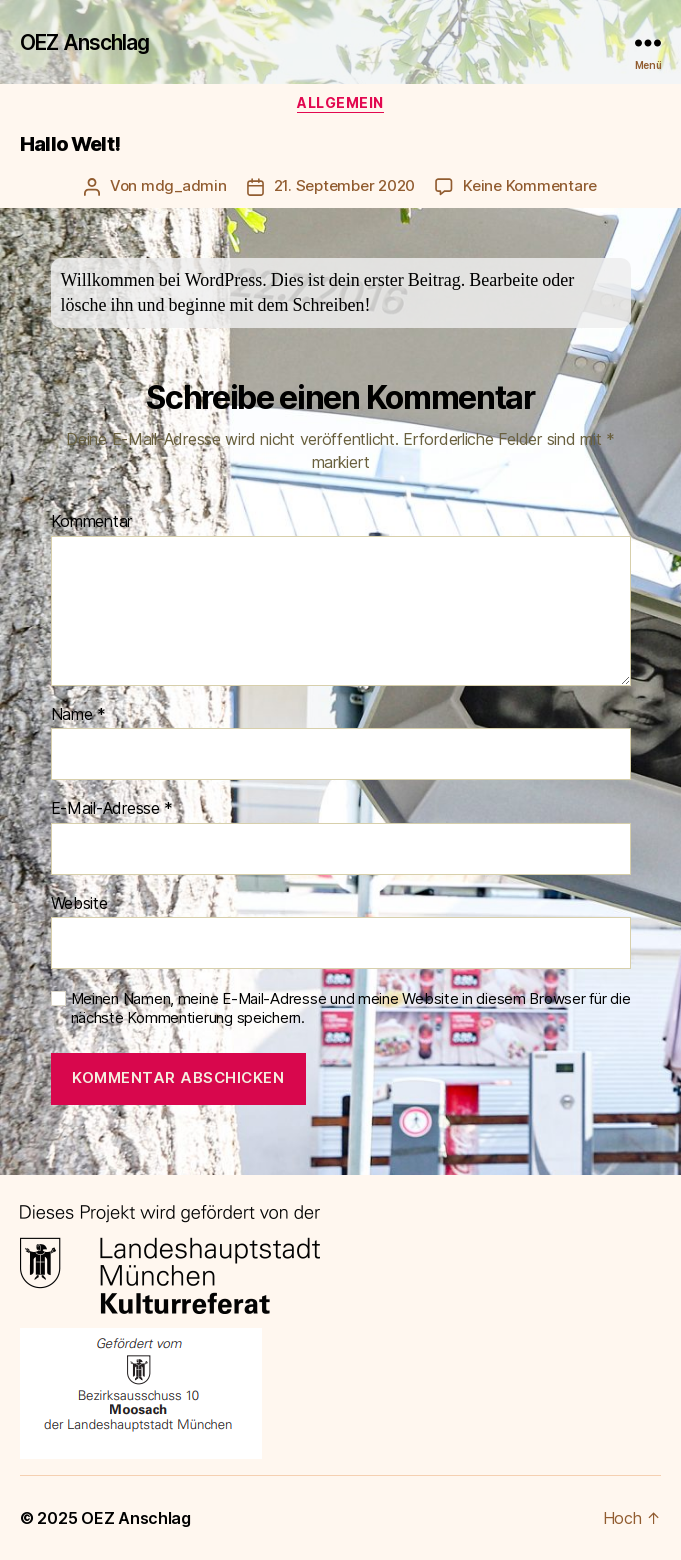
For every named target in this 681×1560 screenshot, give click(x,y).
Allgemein (340, 102)
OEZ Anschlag (85, 42)
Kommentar (92, 522)
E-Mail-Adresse (112, 809)
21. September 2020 (344, 185)
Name (78, 715)
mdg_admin (184, 185)
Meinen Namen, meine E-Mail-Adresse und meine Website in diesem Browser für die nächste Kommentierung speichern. (351, 1008)
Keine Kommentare (530, 185)
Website (79, 904)
